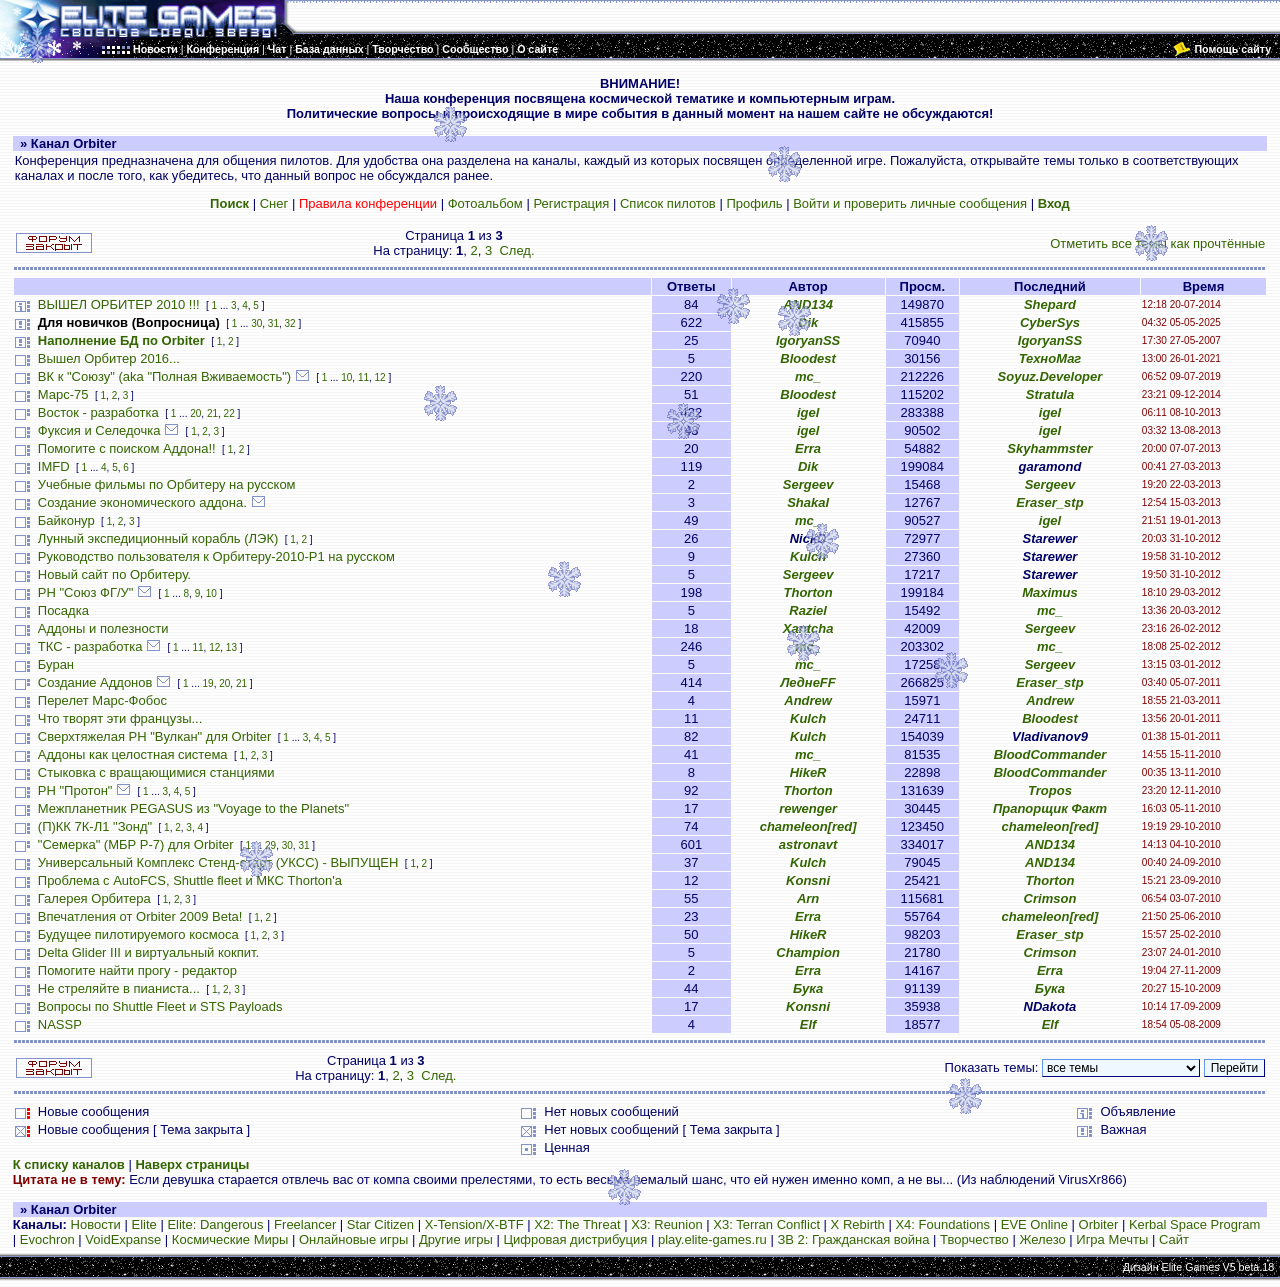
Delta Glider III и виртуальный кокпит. (148, 952)
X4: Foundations (942, 1224)
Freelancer (305, 1224)
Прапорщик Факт (1050, 808)
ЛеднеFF (807, 682)
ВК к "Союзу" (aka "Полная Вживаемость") (164, 376)
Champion (808, 952)
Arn (808, 898)
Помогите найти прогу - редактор (137, 970)
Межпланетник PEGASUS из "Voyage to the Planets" (193, 808)
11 (363, 377)
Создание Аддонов (95, 682)
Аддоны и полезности (103, 628)
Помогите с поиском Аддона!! (127, 448)
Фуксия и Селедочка (99, 430)
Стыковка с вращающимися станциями (156, 772)
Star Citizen (380, 1224)
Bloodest (808, 358)
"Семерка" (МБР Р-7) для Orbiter (136, 844)
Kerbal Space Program (1195, 1224)
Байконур (66, 520)
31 (273, 323)
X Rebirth (858, 1224)
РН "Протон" (75, 790)
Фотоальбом (485, 203)
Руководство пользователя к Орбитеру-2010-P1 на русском (216, 556)
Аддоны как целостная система (133, 754)
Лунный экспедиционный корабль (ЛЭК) (158, 538)
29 (270, 845)
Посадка (63, 610)
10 (346, 377)
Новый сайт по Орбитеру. (114, 574)
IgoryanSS (808, 340)
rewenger (808, 808)
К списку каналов (69, 1164)
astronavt (808, 844)
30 (256, 323)
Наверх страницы (192, 1164)
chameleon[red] (808, 826)
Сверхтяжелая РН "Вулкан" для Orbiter (155, 736)
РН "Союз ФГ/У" (86, 592)
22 (229, 413)
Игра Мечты (1112, 1239)
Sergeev (808, 484)
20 (195, 413)
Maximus (1050, 592)
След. (516, 250)
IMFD (54, 466)
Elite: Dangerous (215, 1224)
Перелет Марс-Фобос (102, 700)
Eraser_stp (1049, 502)
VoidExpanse (123, 1239)
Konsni (808, 880)
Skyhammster (1049, 448)
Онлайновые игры (353, 1239)
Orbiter (1099, 1224)
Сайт (1174, 1239)
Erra (808, 448)
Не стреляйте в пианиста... (119, 988)
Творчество (974, 1239)
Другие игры (456, 1239)
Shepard (1050, 304)
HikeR (808, 772)
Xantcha (808, 628)
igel (808, 412)
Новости (96, 1224)
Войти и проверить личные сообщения (910, 203)
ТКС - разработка (90, 646)
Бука (808, 988)
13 (231, 647)
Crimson (1050, 898)
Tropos (1050, 790)
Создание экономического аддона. (142, 502)
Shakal (808, 502)
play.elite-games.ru (712, 1239)
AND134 (808, 304)
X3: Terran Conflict (766, 1224)
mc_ (808, 376)
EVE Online (1034, 1224)
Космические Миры (230, 1239)
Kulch (808, 556)
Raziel (808, 610)
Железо (1042, 1239)
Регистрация (571, 203)
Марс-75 (63, 394)
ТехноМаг (1050, 358)
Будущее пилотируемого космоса (138, 934)
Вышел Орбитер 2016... (109, 358)
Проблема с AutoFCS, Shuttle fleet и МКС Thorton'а (190, 880)
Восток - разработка (98, 412)
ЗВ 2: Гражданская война (853, 1239)
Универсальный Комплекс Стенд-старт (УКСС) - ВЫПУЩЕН (218, 862)
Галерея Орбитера (94, 898)
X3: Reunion (667, 1224)
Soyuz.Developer (1050, 376)
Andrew (808, 700)
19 (208, 683)
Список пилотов (668, 203)
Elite (143, 1224)
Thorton (808, 592)
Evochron (47, 1239)
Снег (274, 203)
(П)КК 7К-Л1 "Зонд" (95, 826)
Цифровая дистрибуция (575, 1239)
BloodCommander (1050, 754)
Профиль (754, 203)
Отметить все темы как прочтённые (1157, 243)
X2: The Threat (577, 1224)
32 (290, 323)
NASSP (60, 1024)
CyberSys (1050, 322)
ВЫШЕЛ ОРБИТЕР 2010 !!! (119, 304)
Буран (56, 664)
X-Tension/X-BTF (474, 1224)
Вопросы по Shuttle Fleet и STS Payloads (160, 1006)
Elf (808, 1024)
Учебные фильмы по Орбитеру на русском (167, 484)
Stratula (1050, 394)
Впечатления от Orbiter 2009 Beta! (140, 916)
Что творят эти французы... (120, 718)
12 (380, 377)
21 (212, 413)
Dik (808, 322)
